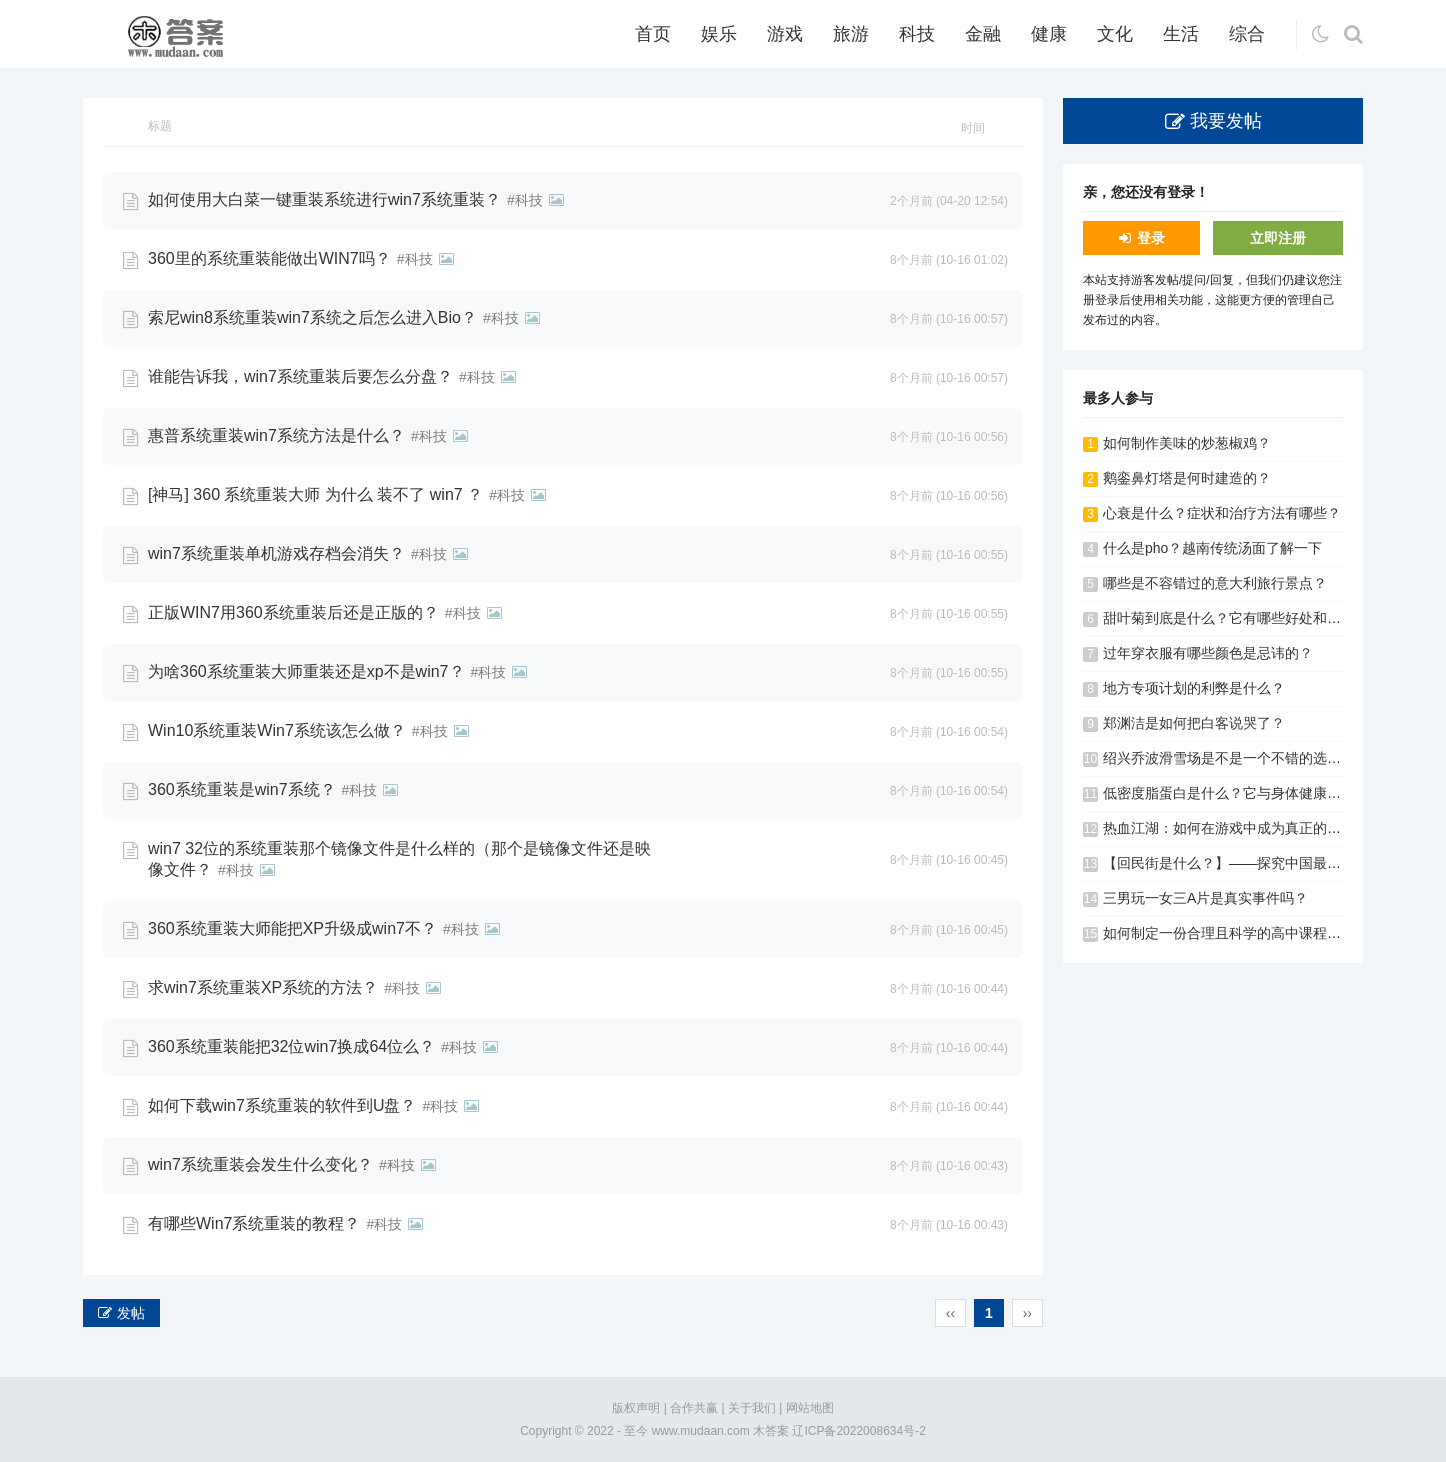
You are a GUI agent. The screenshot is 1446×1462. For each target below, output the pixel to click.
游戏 (785, 34)
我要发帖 (1226, 121)
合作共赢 (694, 1408)
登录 (1151, 238)
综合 (1247, 34)
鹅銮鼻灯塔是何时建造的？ (1187, 478)
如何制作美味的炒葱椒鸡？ (1187, 443)
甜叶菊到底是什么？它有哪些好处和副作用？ (1243, 618)
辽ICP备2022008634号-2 (858, 1431)
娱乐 (719, 34)
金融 (983, 34)
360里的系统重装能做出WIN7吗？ (269, 258)
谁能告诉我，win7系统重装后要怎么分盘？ (300, 376)
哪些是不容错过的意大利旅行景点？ (1215, 583)
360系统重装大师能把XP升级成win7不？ (292, 928)
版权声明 (636, 1408)
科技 (917, 34)
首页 (653, 34)
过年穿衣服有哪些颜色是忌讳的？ (1208, 653)
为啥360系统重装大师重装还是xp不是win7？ (306, 671)
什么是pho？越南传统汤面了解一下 (1212, 548)
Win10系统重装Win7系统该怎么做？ (277, 730)
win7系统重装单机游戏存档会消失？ (276, 553)
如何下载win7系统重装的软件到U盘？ (282, 1105)
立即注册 (1278, 238)
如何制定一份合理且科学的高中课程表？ (1229, 933)
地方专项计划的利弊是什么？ (1194, 688)
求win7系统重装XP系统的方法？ (263, 987)
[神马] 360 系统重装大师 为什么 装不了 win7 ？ (315, 494)
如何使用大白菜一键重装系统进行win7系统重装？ (324, 199)
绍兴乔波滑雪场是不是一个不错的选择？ (1229, 758)
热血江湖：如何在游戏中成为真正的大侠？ (1236, 828)
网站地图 (810, 1408)
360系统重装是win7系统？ (242, 789)
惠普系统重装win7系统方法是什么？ (276, 435)
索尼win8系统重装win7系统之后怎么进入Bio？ (312, 317)
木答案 (771, 1431)
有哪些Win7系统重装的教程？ (254, 1223)
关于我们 (752, 1408)
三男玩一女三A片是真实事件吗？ (1205, 898)
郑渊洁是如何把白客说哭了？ (1194, 723)
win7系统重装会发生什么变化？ (260, 1164)
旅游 (851, 34)
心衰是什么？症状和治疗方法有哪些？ (1222, 513)
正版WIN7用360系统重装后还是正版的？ (293, 612)
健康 (1049, 34)
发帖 (131, 1313)
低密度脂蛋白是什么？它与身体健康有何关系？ (1250, 793)
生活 (1181, 34)
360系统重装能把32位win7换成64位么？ (291, 1046)
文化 (1115, 34)
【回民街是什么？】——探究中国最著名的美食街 (1257, 863)
